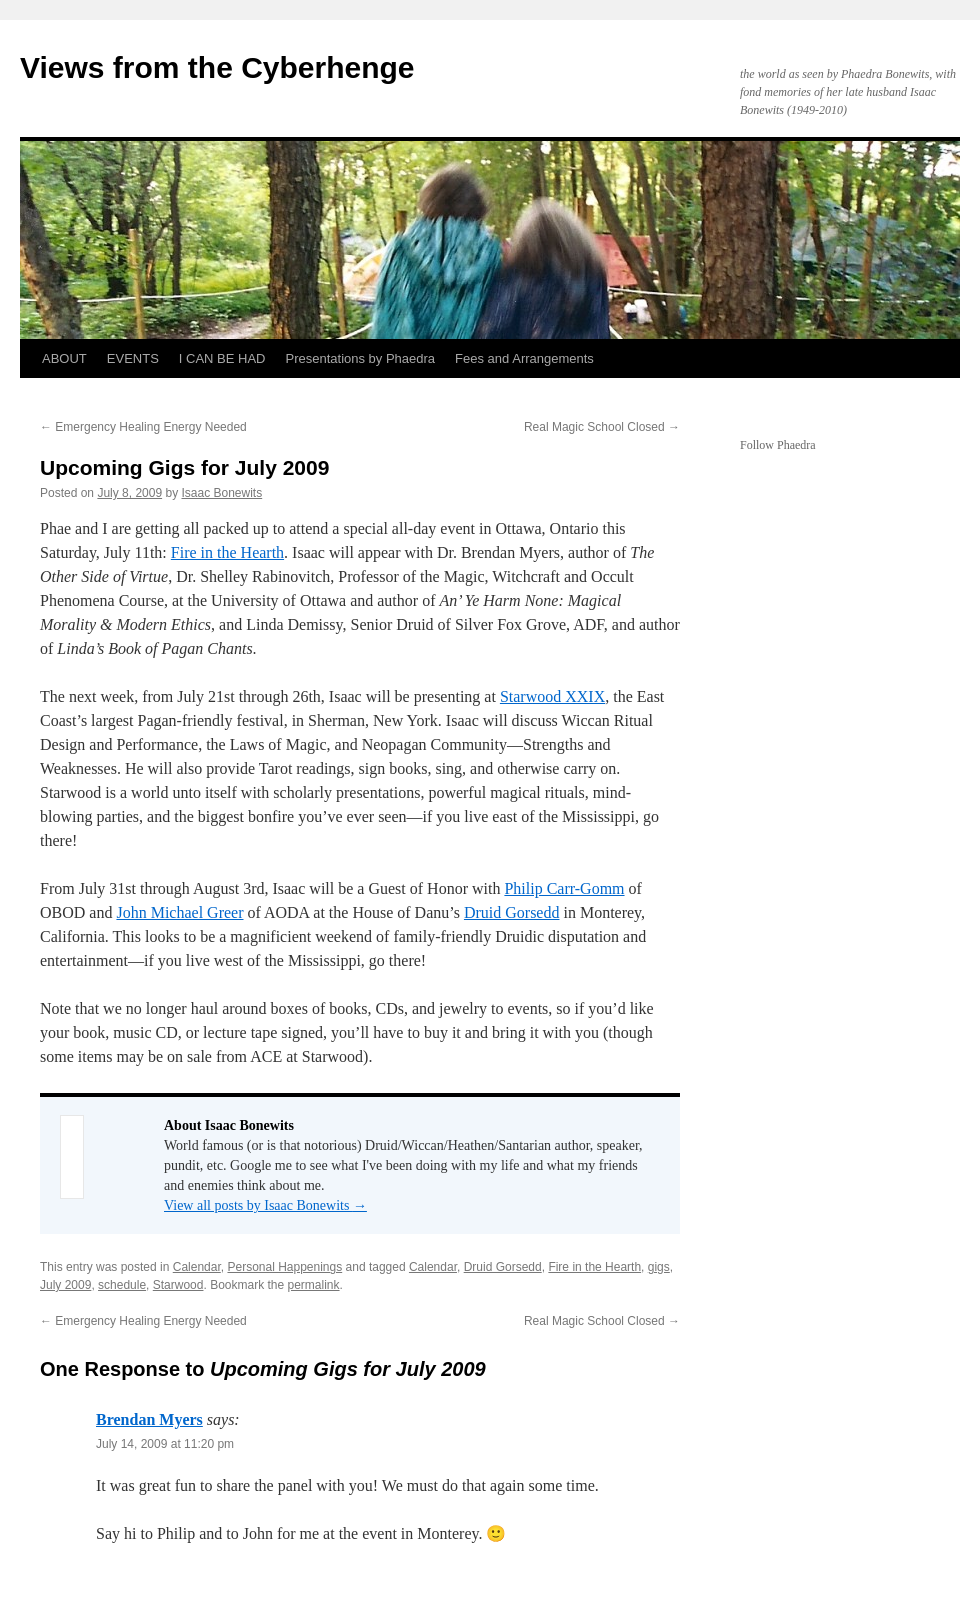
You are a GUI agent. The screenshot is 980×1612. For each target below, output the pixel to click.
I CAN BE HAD (222, 358)
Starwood (178, 1285)
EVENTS (133, 358)
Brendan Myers (149, 1419)
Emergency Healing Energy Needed (143, 427)
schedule (122, 1285)
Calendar (197, 1267)
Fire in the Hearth (227, 552)
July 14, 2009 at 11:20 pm (165, 1444)
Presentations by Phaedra (361, 358)
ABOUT (64, 358)
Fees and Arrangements (524, 358)
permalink (314, 1285)
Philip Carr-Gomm (564, 888)
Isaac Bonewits (221, 493)
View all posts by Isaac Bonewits (265, 1205)
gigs (659, 1267)
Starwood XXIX (552, 696)
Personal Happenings (284, 1267)
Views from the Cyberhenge (217, 67)
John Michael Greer (179, 912)
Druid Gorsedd (512, 912)
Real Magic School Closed (602, 427)
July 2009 (65, 1285)
